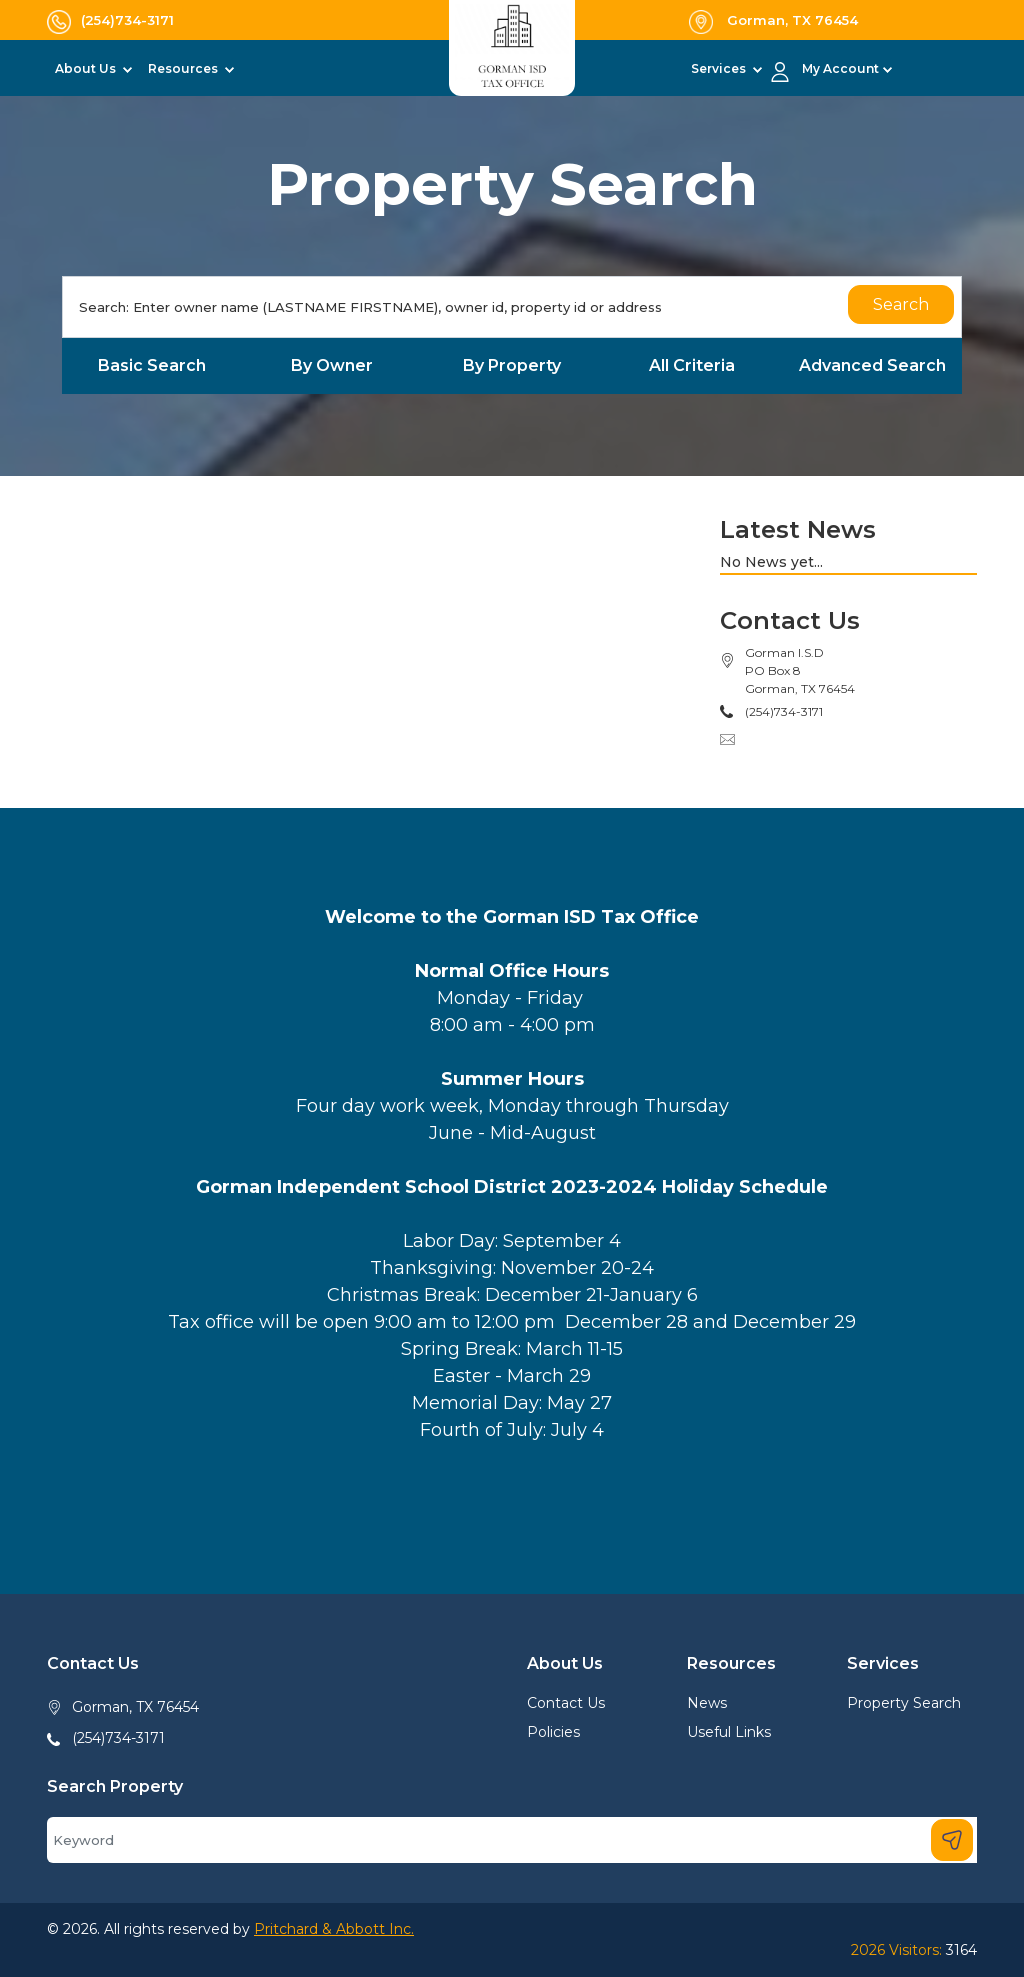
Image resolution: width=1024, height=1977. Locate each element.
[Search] (512, 307)
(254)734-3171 (118, 1738)
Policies (553, 1732)
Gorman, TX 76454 (135, 1707)
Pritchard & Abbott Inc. (334, 1929)
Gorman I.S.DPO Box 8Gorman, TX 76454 (800, 670)
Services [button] (720, 68)
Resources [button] (184, 68)
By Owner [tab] (332, 365)
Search (901, 304)
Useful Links (729, 1732)
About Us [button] (87, 68)
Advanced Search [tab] (872, 365)
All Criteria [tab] (692, 365)
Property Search (904, 1703)
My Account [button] (840, 68)
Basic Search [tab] (152, 365)
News (707, 1703)
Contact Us (566, 1703)
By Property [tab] (512, 365)
